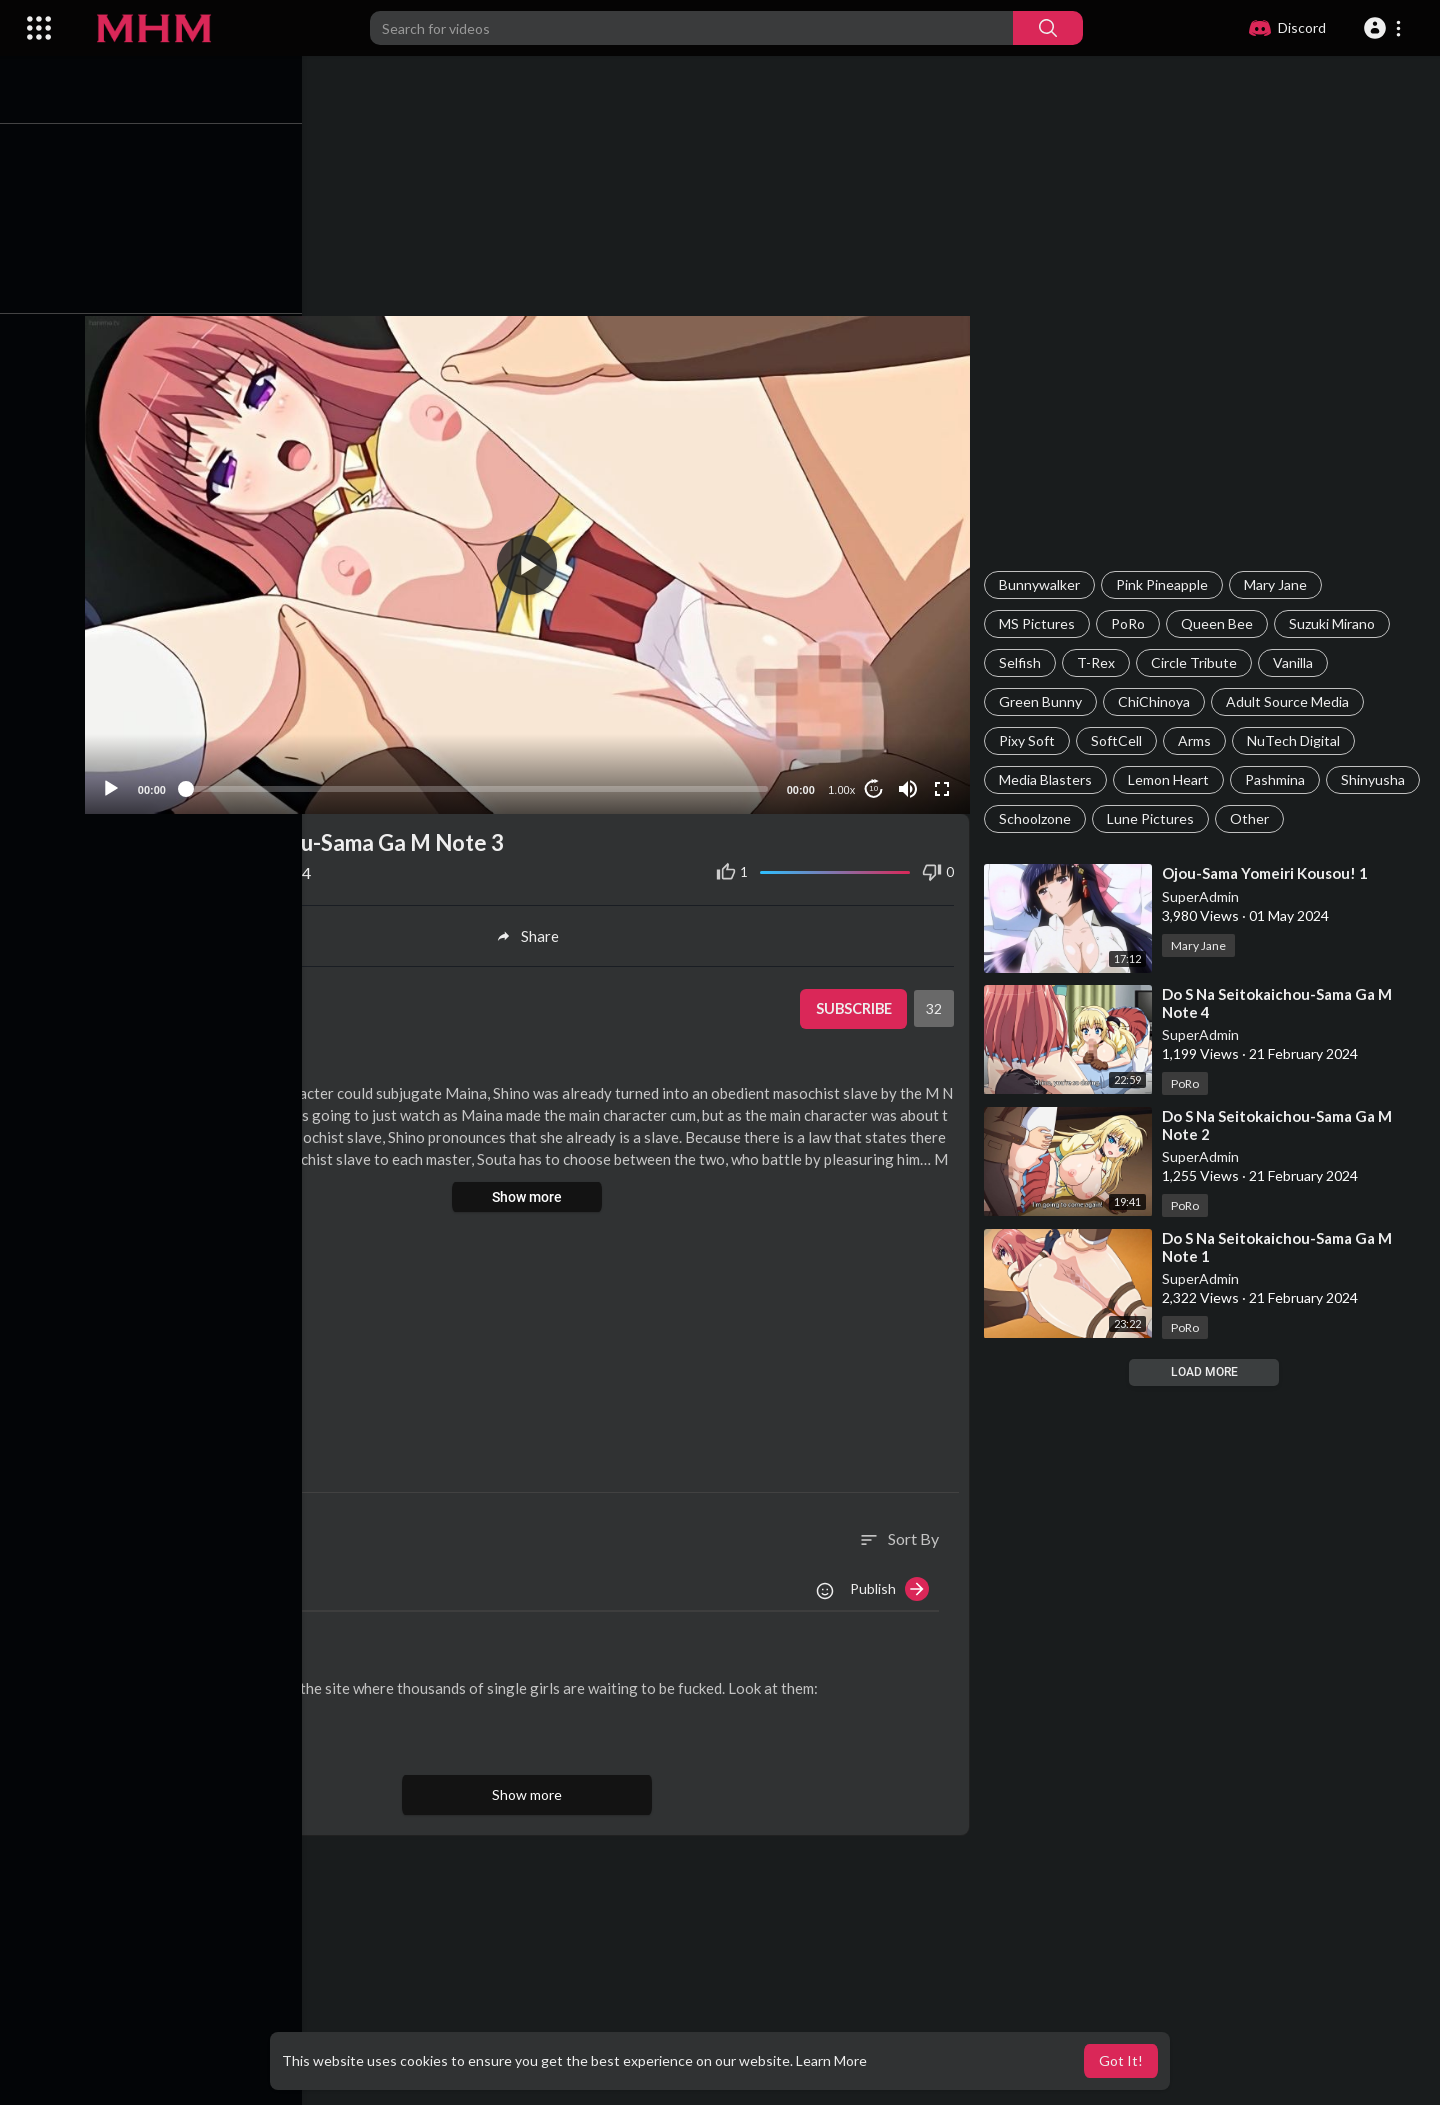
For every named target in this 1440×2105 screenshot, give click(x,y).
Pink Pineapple (1165, 584)
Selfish (1023, 662)
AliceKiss (205, 1657)
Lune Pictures (1253, 818)
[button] (1385, 28)
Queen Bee (1220, 623)
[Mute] (910, 784)
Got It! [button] (1121, 2060)
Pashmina (1278, 779)
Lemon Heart (1171, 779)
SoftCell (1119, 740)
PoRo (1131, 623)
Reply (277, 1734)
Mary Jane (1278, 584)
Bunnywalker (1042, 584)
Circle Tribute (1197, 662)
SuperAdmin (1203, 896)
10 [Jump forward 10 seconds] (875, 784)
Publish (892, 1584)
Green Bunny (1043, 701)
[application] (533, 562)
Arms (1197, 740)
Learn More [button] (831, 2060)
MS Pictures (1040, 623)
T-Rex (1099, 662)
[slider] (482, 784)
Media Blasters (1048, 779)
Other (1352, 818)
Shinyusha (1034, 818)
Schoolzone (1138, 818)
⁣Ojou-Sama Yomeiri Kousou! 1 (1268, 873)
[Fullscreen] (944, 784)
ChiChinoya (1157, 701)
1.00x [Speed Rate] (843, 785)
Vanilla (1296, 662)
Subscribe (854, 1005)
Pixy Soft (1030, 740)
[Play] (121, 784)
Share (533, 932)
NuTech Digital (1296, 740)
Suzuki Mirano (1335, 623)
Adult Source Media (1290, 701)
